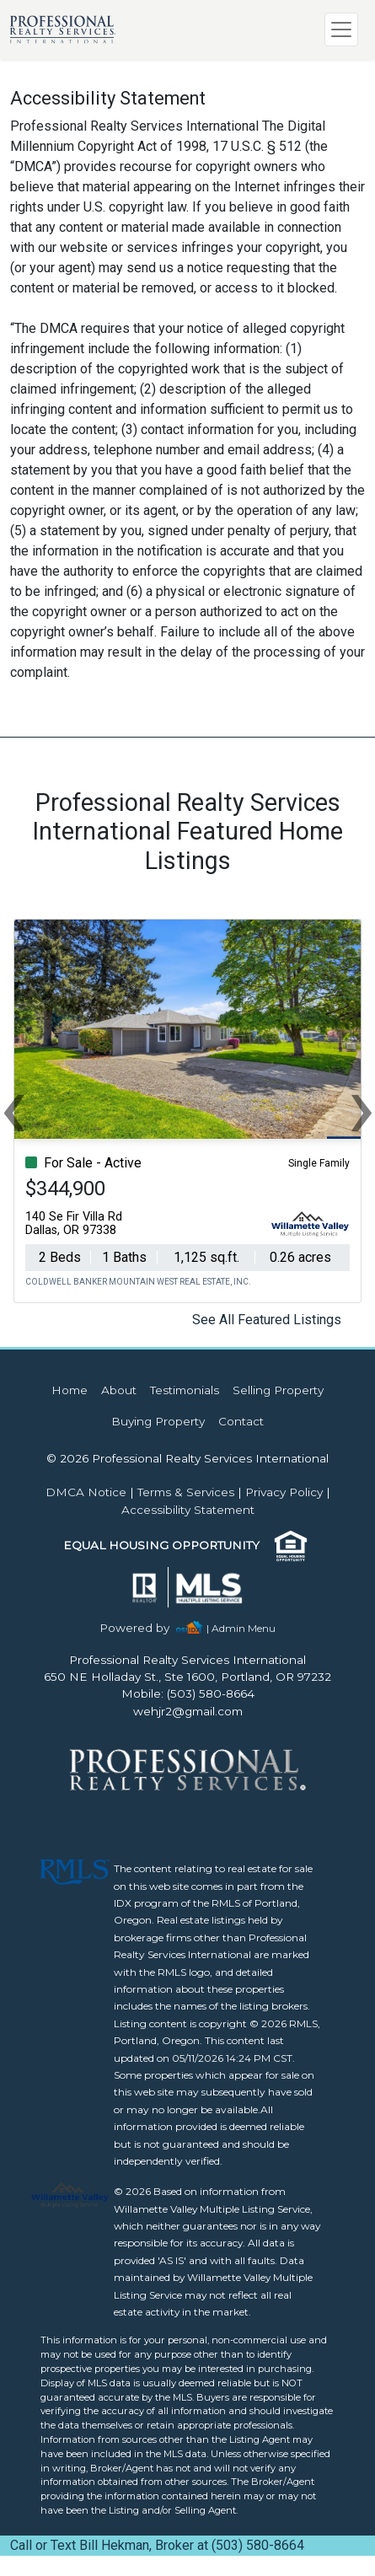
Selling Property (278, 1390)
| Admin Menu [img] (241, 1628)
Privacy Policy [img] (284, 1492)
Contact (241, 1421)
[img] (144, 1628)
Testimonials (184, 1390)
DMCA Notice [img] (86, 1492)
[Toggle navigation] (341, 29)
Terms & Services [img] (185, 1492)
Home (69, 1390)
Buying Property (158, 1421)
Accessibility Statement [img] (187, 1509)
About (119, 1390)
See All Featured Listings (266, 1320)
